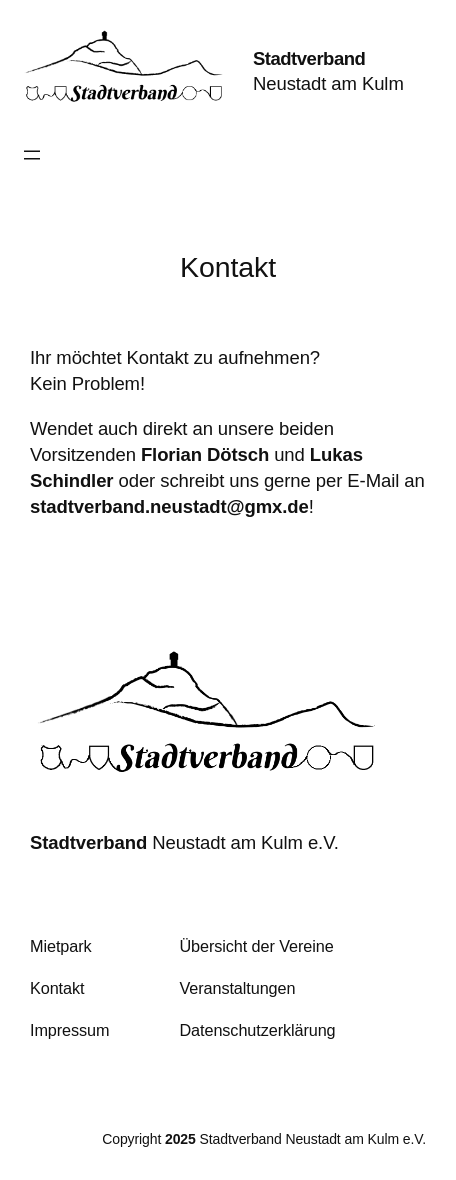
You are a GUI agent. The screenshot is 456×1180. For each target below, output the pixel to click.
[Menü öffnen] (32, 155)
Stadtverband (309, 58)
